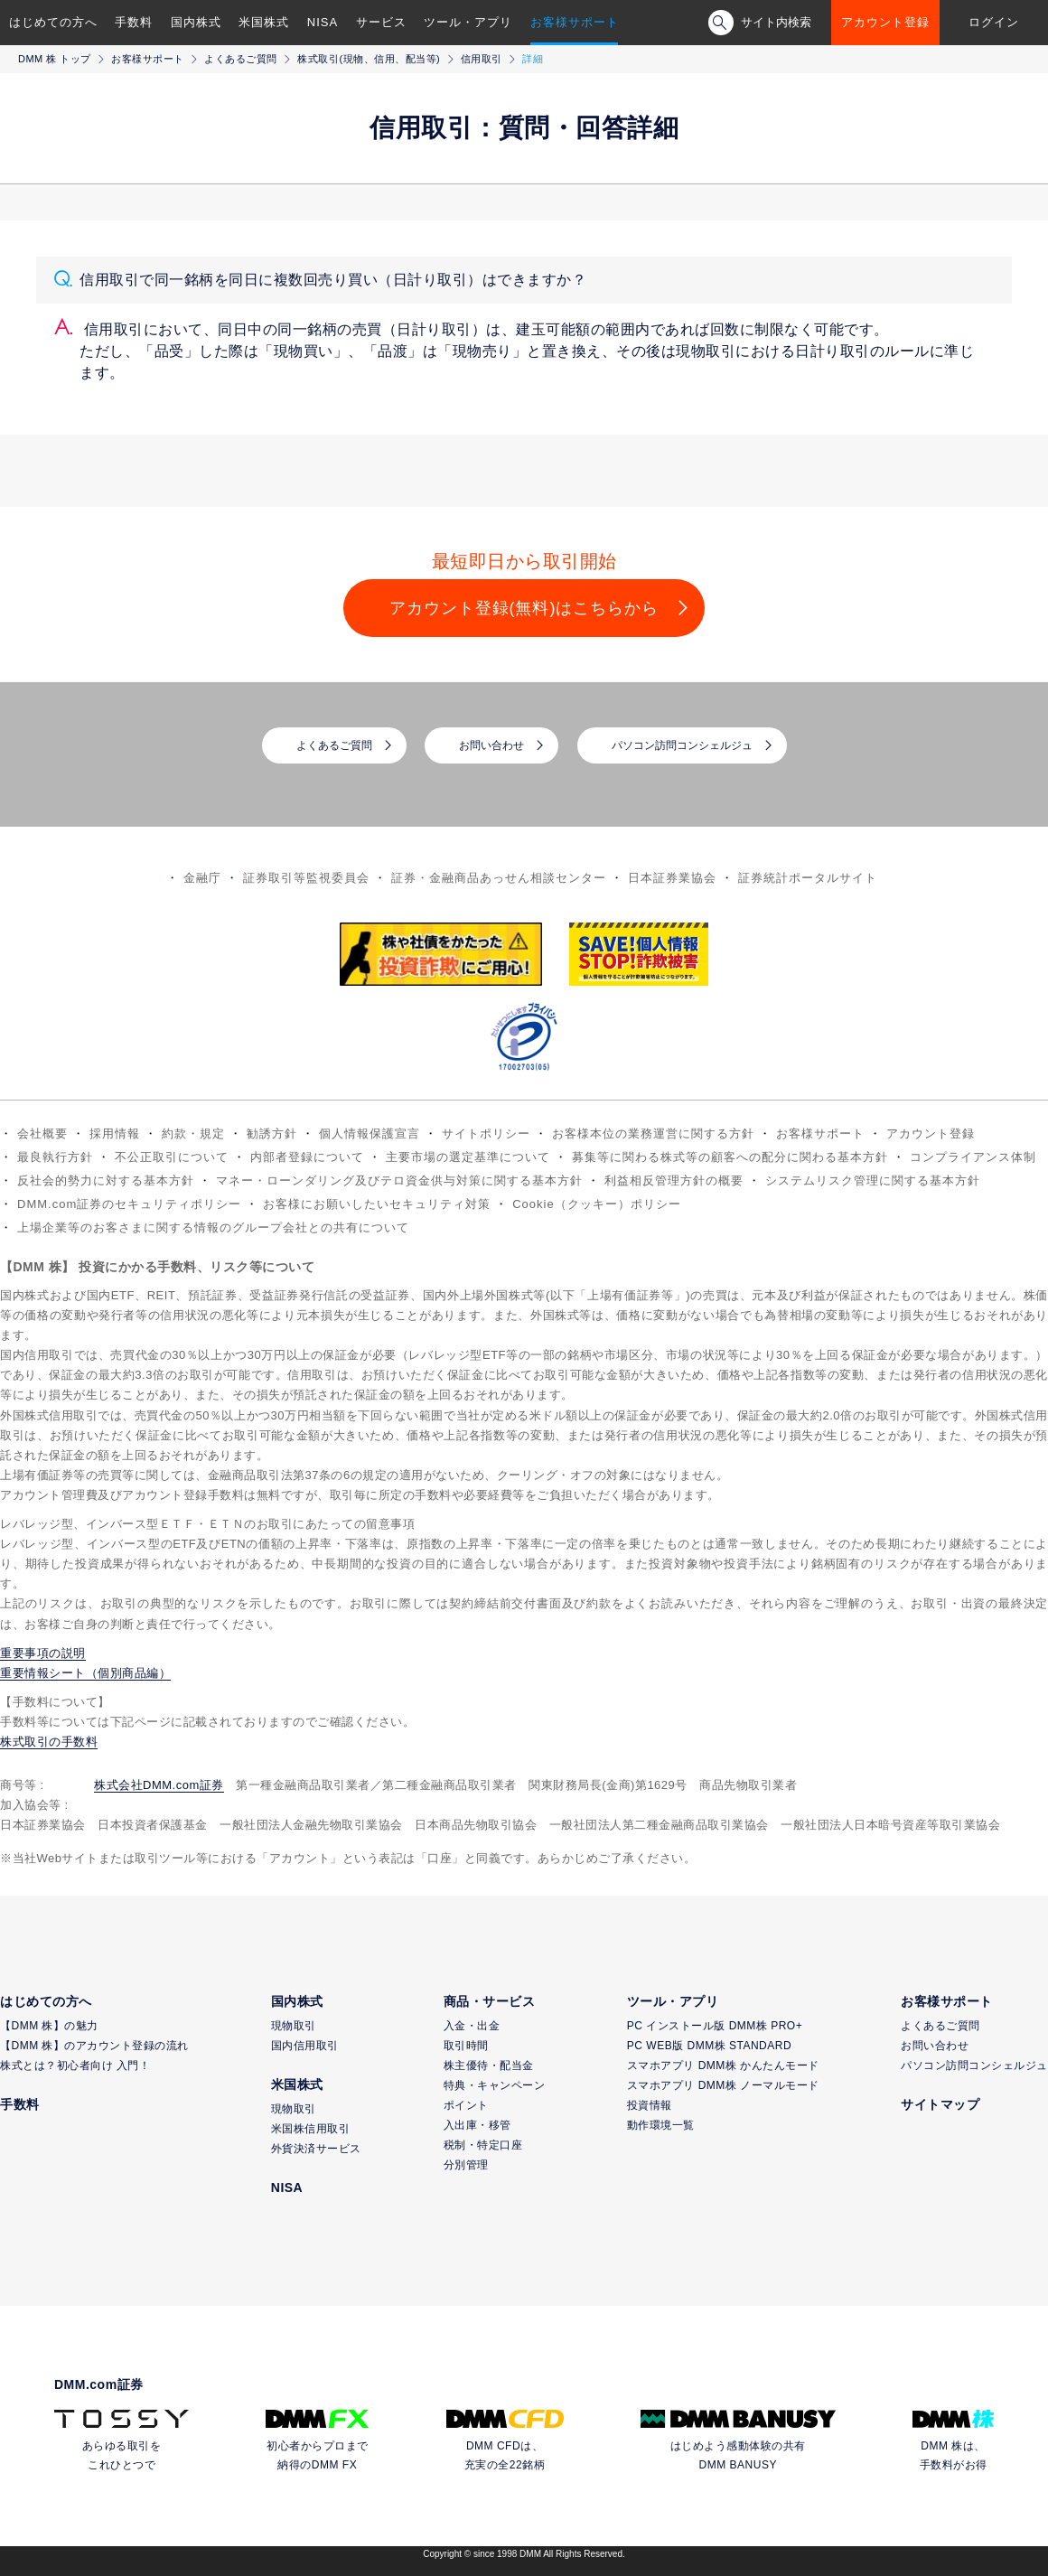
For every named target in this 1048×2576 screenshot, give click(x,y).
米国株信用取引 (311, 2128)
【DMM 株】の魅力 (49, 2025)
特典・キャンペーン (495, 2085)
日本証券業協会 (672, 878)
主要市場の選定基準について (468, 1157)
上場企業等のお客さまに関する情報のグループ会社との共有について (213, 1227)
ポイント (466, 2105)
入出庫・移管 (477, 2125)
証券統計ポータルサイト (807, 878)
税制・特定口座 (483, 2145)
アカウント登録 (885, 22)
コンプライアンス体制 (973, 1157)
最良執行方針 (55, 1157)
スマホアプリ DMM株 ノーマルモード (723, 2085)
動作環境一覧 (661, 2125)
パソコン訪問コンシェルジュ (682, 745)
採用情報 (114, 1133)
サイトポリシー (486, 1133)
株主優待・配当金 (489, 2065)
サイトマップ (940, 2104)
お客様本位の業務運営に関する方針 (653, 1133)
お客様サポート (574, 22)
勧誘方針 (272, 1133)
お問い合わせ (491, 745)
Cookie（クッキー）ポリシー (596, 1204)
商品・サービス (490, 2001)
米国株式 (264, 22)
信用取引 (481, 58)
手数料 (134, 22)
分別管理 (466, 2165)
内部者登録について (307, 1157)
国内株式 (196, 22)
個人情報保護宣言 (369, 1133)
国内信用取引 (305, 2045)
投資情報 (649, 2105)
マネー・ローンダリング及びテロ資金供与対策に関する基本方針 (399, 1180)
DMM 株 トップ (54, 58)
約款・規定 (193, 1133)
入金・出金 (472, 2025)
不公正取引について (172, 1157)
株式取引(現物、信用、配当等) (368, 58)
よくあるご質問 (240, 58)
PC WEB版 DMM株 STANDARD (709, 2045)
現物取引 (293, 2025)
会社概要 (42, 1133)
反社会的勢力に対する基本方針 (105, 1180)
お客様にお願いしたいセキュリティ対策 (377, 1204)
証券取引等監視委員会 (306, 878)
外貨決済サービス (316, 2148)
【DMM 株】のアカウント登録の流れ (94, 2045)
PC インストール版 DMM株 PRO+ (714, 2025)
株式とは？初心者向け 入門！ (75, 2065)
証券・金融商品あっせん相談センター (498, 878)
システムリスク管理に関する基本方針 (872, 1180)
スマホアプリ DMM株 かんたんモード (723, 2065)
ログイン (993, 22)
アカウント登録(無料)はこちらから (524, 608)
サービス (381, 22)
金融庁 (202, 878)
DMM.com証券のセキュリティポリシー (129, 1204)
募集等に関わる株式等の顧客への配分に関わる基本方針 (730, 1157)
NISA (322, 22)
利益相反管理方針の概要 (674, 1180)
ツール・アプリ (468, 22)
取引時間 (466, 2045)
